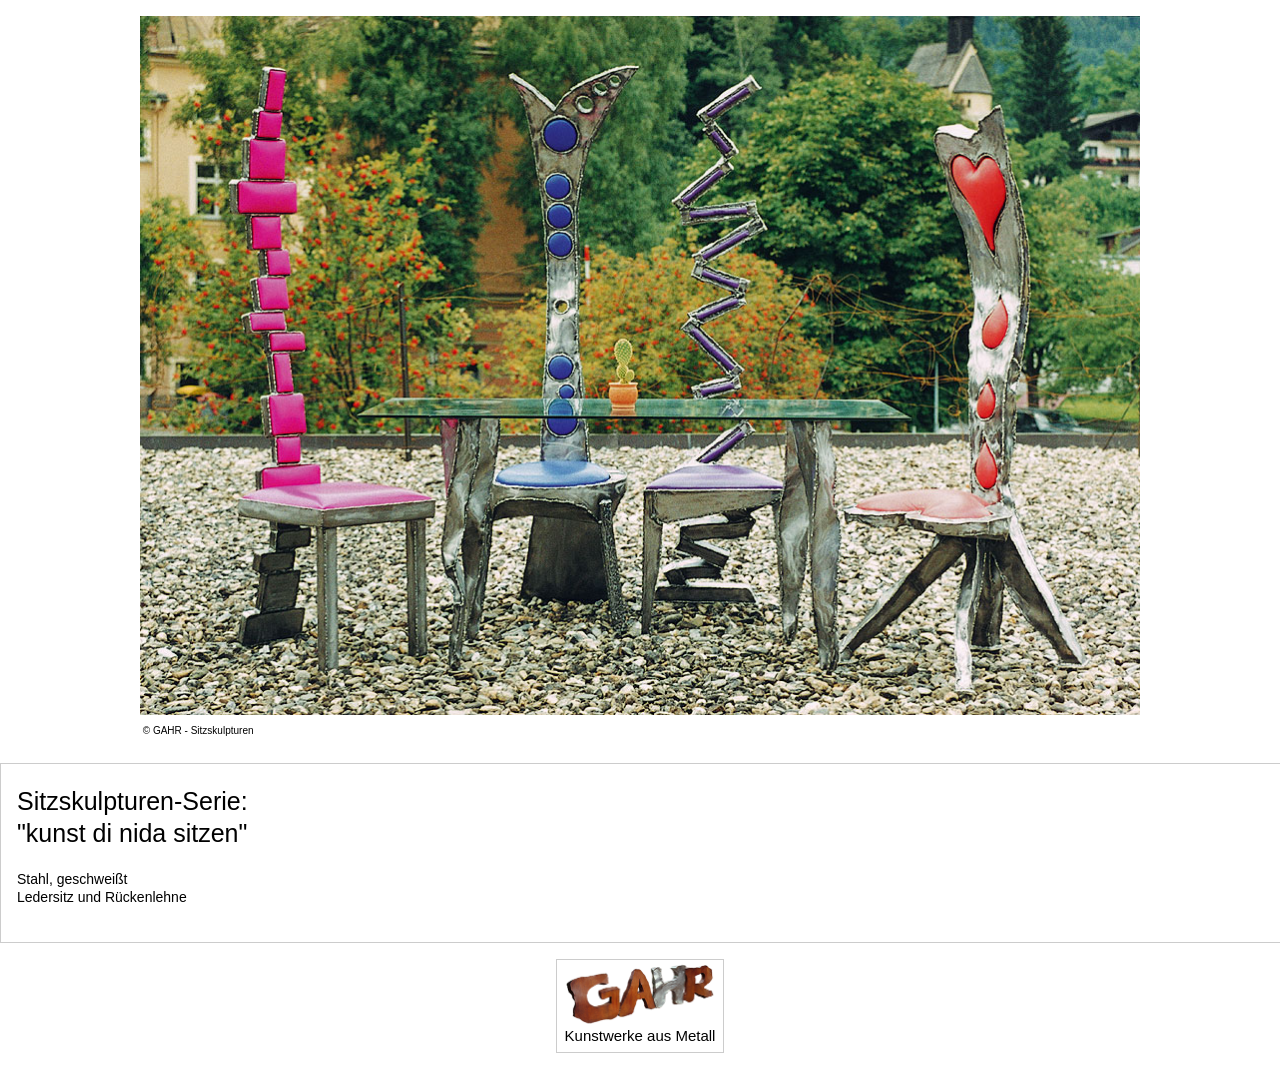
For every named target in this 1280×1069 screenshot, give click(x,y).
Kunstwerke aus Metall (640, 1004)
